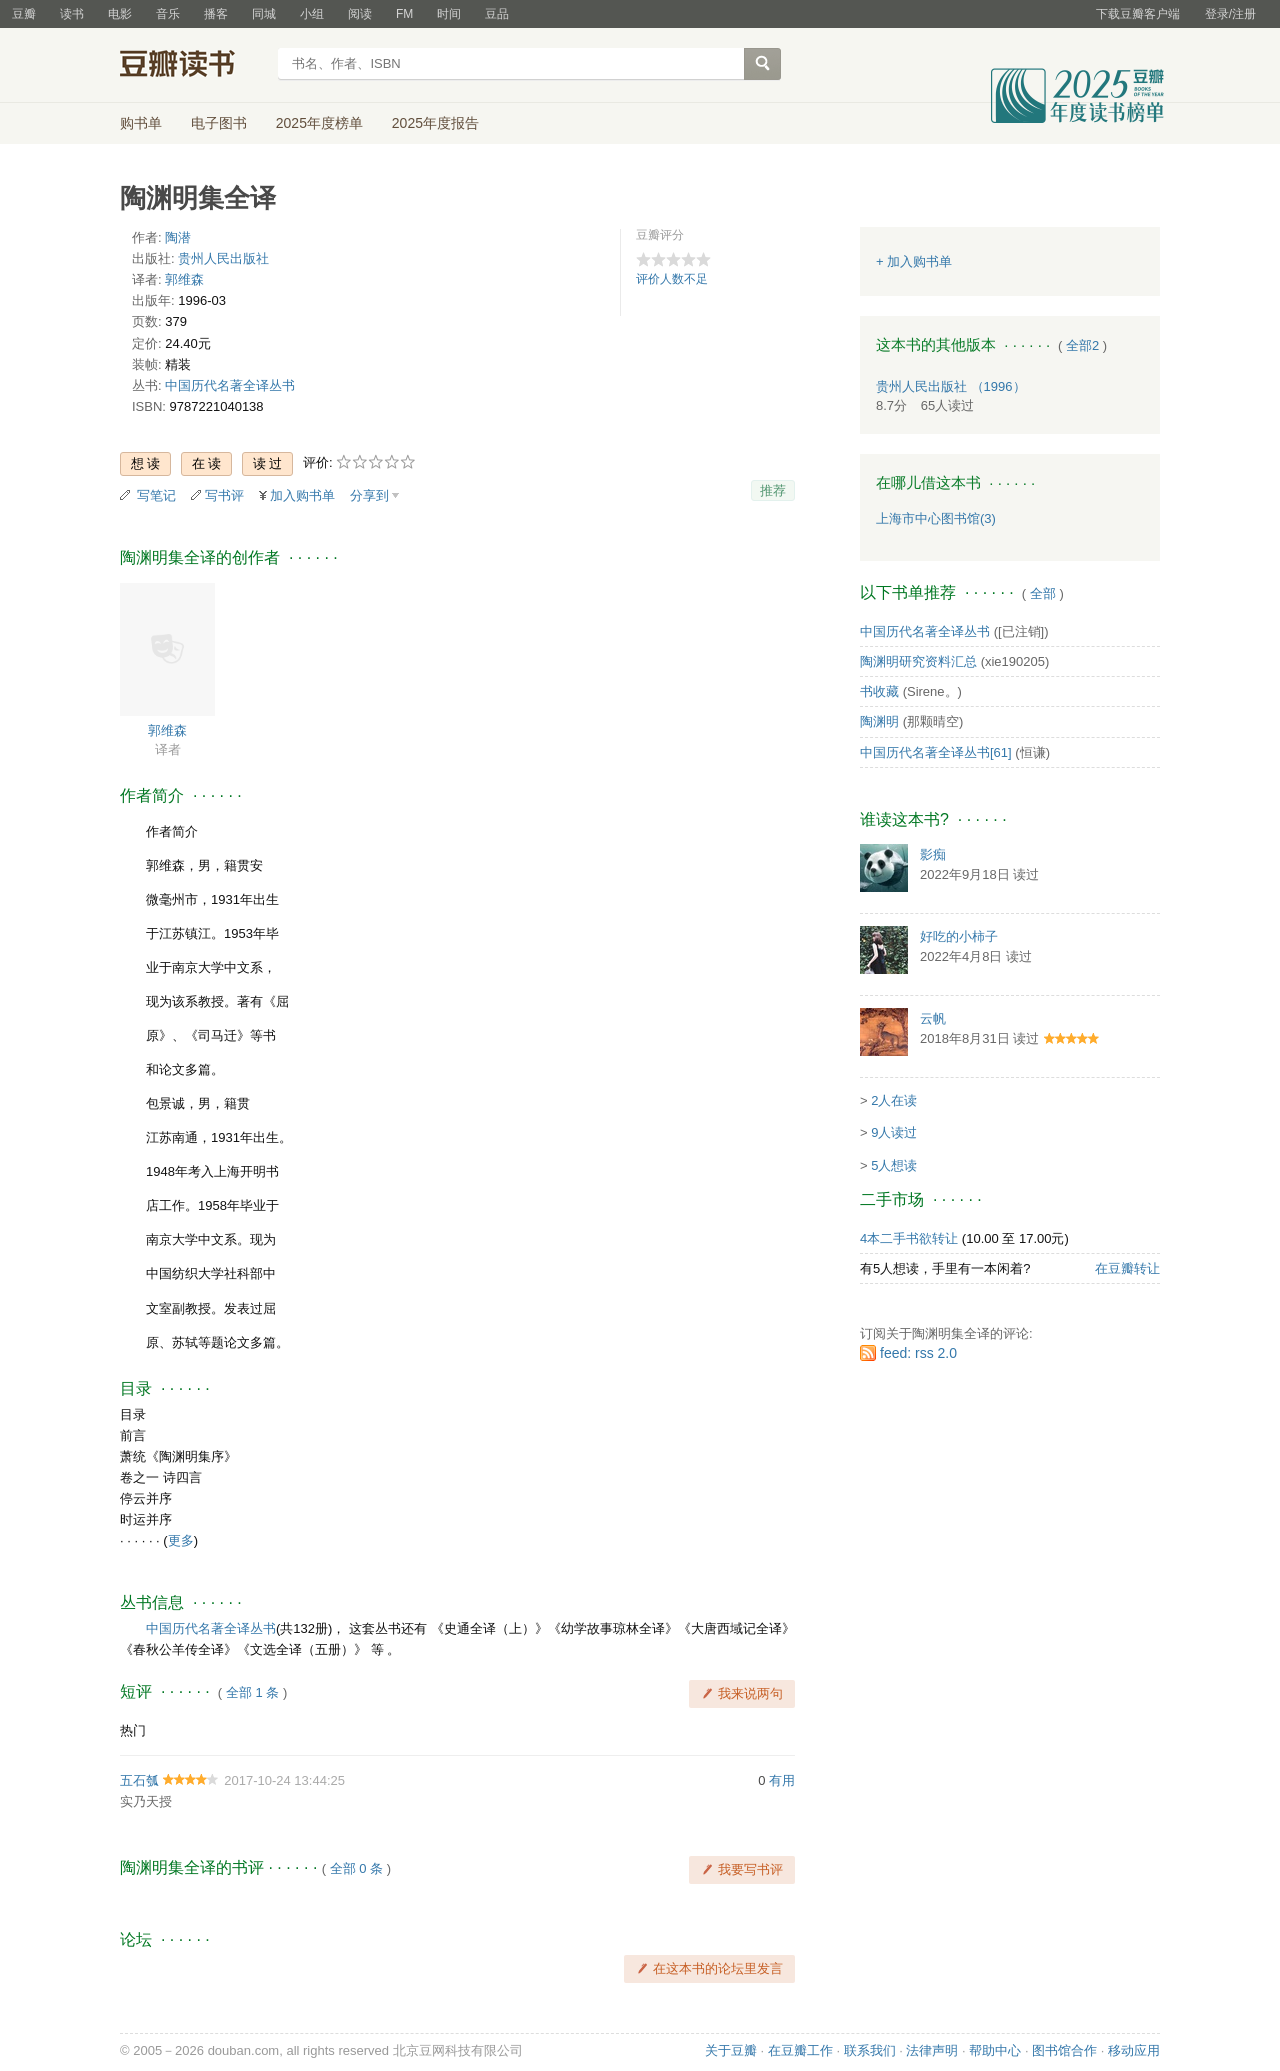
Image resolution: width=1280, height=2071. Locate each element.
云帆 (933, 1018)
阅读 (360, 14)
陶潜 (178, 237)
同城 (264, 14)
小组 (312, 14)
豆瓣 (24, 14)
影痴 (933, 854)
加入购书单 (302, 495)
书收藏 (879, 691)
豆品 (497, 14)
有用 (782, 1780)
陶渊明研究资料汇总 (918, 661)
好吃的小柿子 (959, 936)
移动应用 (1134, 2050)
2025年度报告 (435, 123)
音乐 (168, 14)
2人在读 (894, 1100)
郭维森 (184, 279)
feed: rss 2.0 (918, 1353)
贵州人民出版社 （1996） (951, 386)
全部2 (1082, 345)
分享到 (369, 495)
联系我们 (870, 2050)
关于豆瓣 (731, 2050)
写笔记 (156, 495)
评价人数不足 (672, 279)
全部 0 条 (356, 1868)
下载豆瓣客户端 (1138, 14)
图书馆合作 (1064, 2050)
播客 (216, 14)
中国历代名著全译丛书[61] (936, 752)
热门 (133, 1730)
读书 (72, 14)
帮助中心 (995, 2050)
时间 (449, 14)
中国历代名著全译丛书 (230, 385)
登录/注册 (1230, 14)
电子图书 (219, 123)
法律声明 (932, 2050)
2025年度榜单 (319, 123)
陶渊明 (879, 721)
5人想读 (894, 1165)
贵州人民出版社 (223, 258)
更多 (181, 1540)
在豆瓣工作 (800, 2050)
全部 (1043, 593)
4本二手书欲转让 (909, 1238)
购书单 (141, 123)
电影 (120, 14)
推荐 (773, 490)
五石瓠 (139, 1780)
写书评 (224, 495)
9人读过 (894, 1132)
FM (404, 14)
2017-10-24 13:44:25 (284, 1780)
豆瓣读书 (192, 66)
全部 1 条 (252, 1692)
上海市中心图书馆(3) (936, 518)
